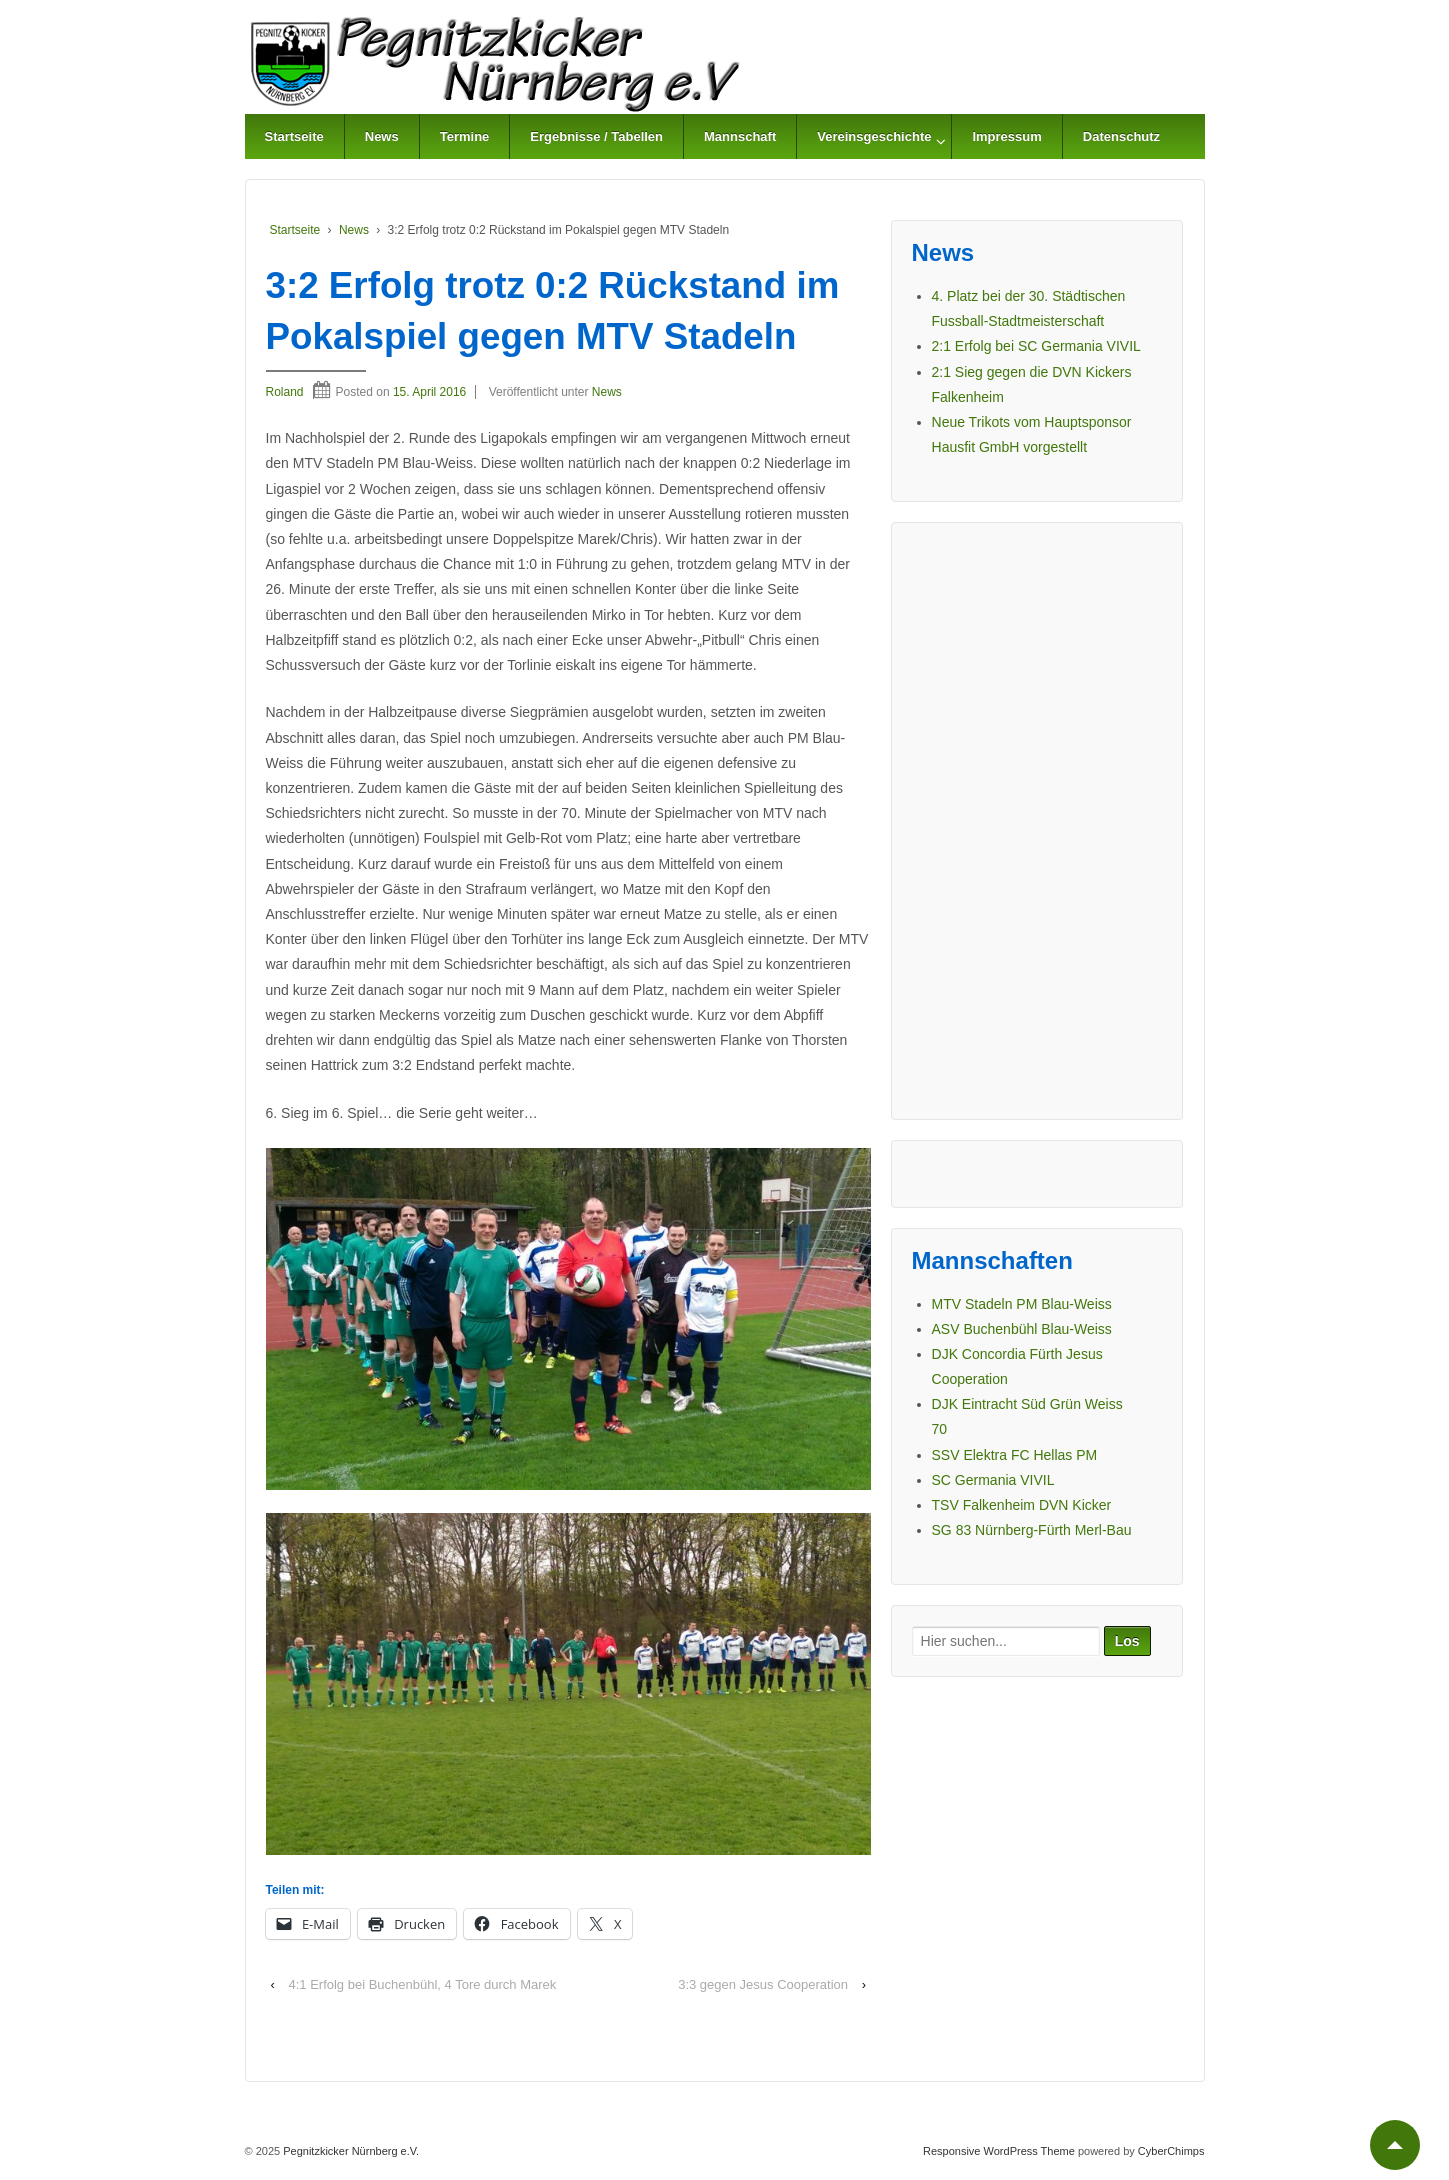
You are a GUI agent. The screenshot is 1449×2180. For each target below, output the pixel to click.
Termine (465, 136)
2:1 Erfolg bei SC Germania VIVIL (1036, 346)
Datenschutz (1121, 136)
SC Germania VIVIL (993, 1480)
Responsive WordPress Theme (999, 2151)
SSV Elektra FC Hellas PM (1015, 1455)
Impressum (1006, 136)
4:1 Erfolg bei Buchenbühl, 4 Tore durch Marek (422, 1984)
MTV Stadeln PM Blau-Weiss (1022, 1304)
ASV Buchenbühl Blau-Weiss (1022, 1329)
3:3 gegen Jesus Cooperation (763, 1984)
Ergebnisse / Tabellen (596, 136)
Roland (285, 392)
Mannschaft (740, 136)
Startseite (294, 136)
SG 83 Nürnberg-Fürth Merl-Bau (1032, 1530)
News (382, 136)
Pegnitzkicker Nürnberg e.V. (349, 2151)
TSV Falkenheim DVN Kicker (1022, 1505)
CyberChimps (1171, 2151)
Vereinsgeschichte (874, 136)
